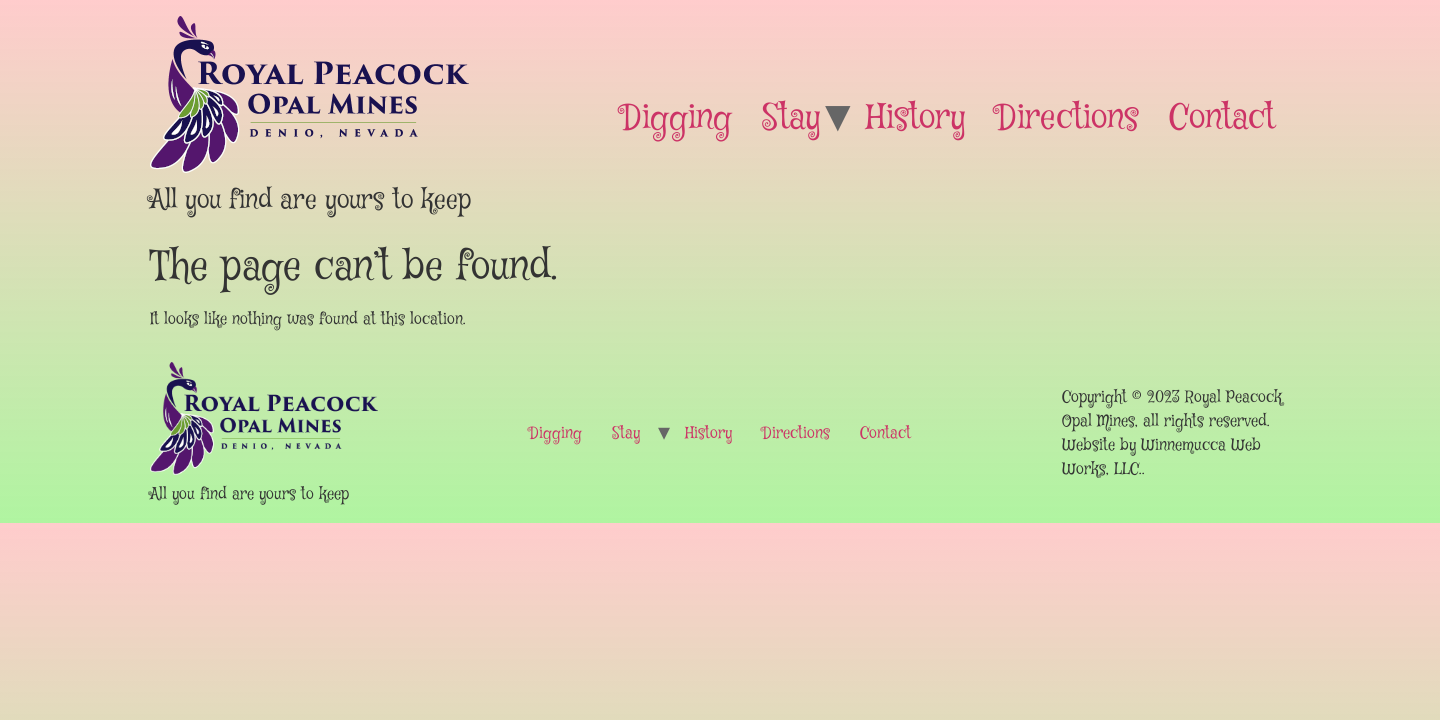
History (916, 118)
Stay (791, 118)
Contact (1222, 118)
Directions (1067, 118)
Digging (676, 118)
